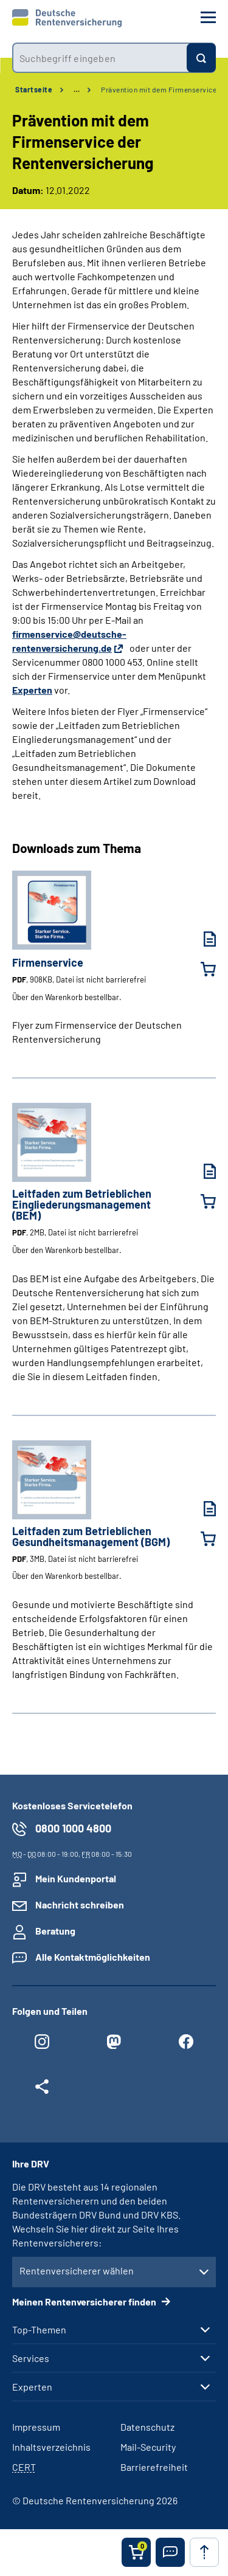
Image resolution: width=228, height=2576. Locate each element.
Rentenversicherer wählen (76, 2270)
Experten (32, 690)
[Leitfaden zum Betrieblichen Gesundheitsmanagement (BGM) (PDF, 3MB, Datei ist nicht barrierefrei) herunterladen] (200, 1508)
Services (30, 2358)
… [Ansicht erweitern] (77, 89)
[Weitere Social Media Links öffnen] (42, 2089)
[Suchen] (201, 57)
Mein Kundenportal (75, 1878)
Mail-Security (148, 2447)
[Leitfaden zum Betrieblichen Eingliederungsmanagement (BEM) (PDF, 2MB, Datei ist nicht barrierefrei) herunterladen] (200, 1171)
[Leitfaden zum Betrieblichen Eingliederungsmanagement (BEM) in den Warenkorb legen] (200, 1201)
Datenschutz (147, 2427)
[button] (170, 2552)
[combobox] (99, 58)
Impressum (36, 2427)
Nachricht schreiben (79, 1904)
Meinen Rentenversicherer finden (85, 2301)
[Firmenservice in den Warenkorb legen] (200, 969)
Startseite (33, 89)
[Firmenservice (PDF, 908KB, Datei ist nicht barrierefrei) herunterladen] (200, 939)
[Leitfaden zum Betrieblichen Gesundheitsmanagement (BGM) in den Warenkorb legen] (200, 1538)
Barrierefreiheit (154, 2467)
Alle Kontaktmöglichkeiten (92, 1957)
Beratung (55, 1930)
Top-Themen (39, 2330)
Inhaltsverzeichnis (51, 2447)
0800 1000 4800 (73, 1828)
